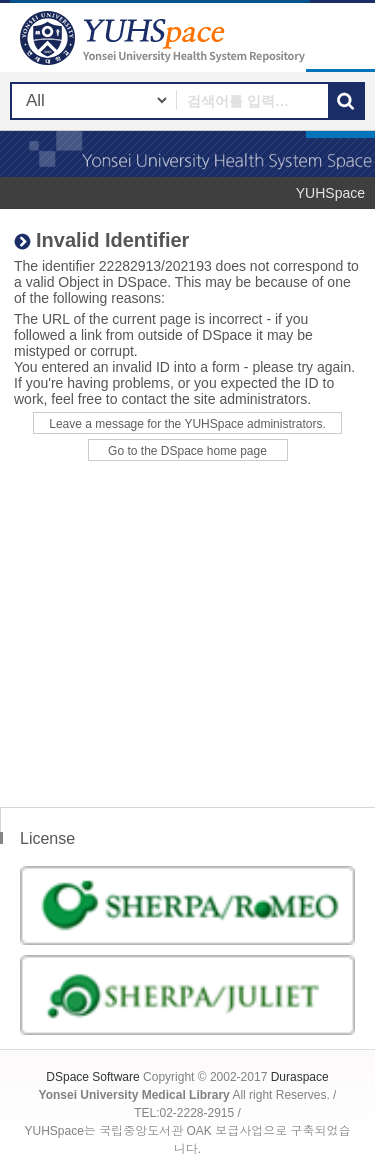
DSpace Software (92, 1077)
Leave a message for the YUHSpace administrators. (187, 424)
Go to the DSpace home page (187, 451)
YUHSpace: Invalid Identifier (165, 37)
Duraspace (300, 1077)
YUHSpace (330, 193)
